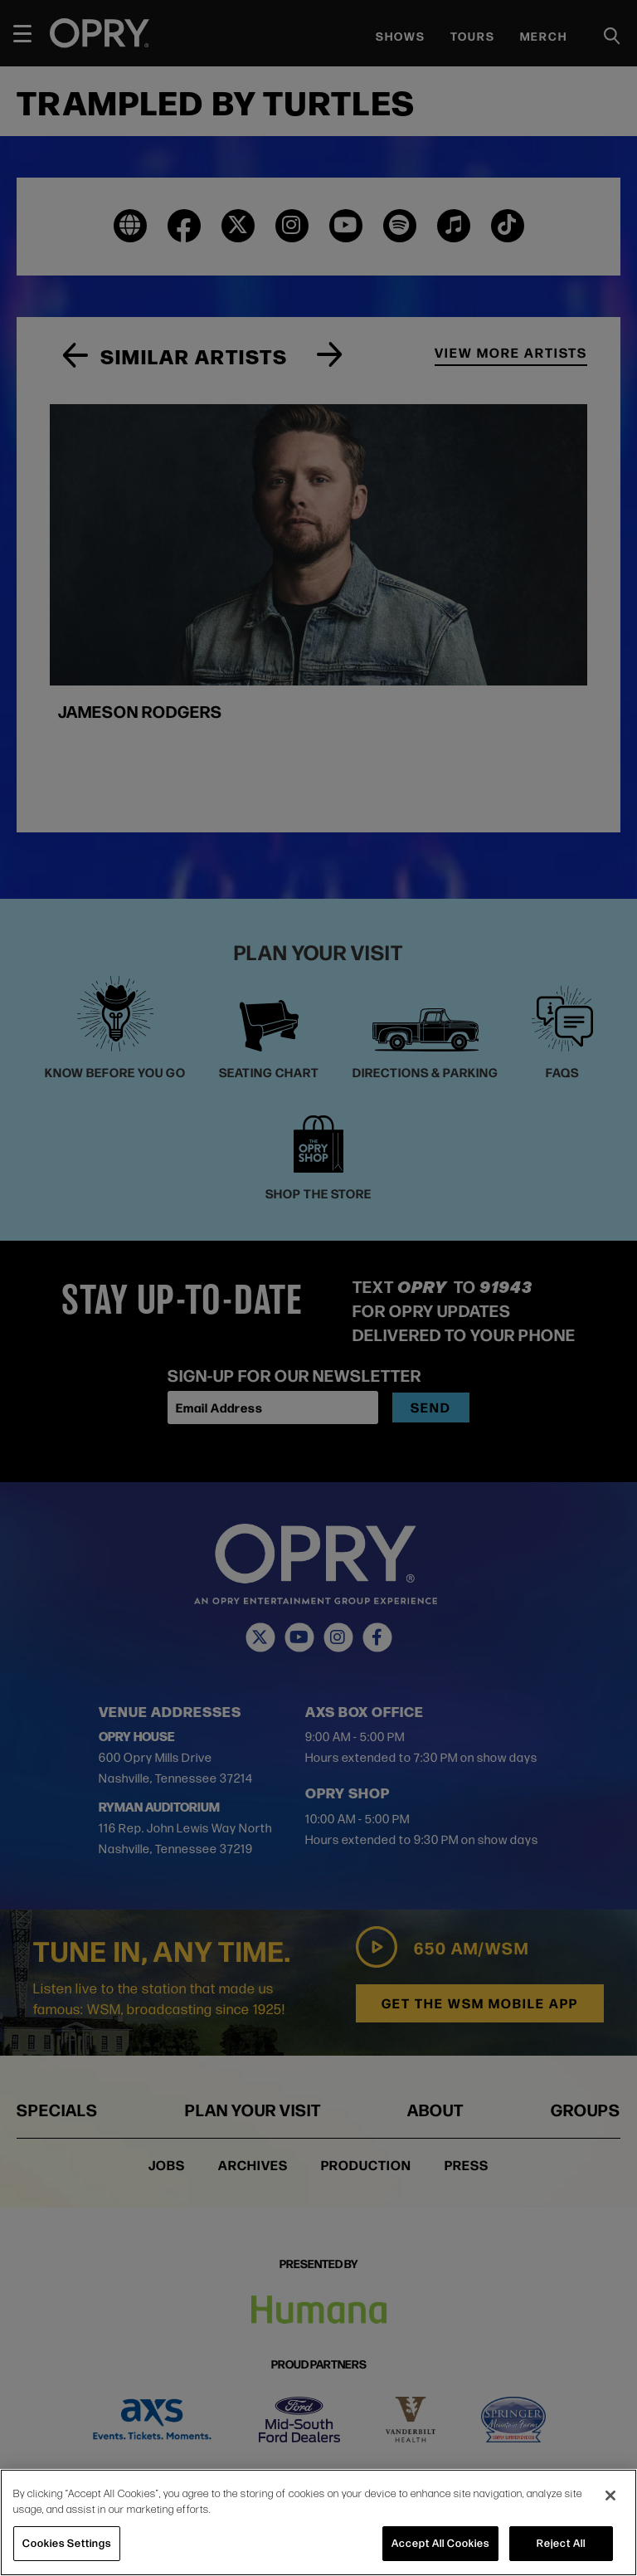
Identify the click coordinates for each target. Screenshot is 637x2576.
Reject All (561, 2542)
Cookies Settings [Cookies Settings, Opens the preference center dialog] (66, 2542)
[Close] (610, 2495)
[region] (318, 2522)
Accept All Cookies (440, 2542)
